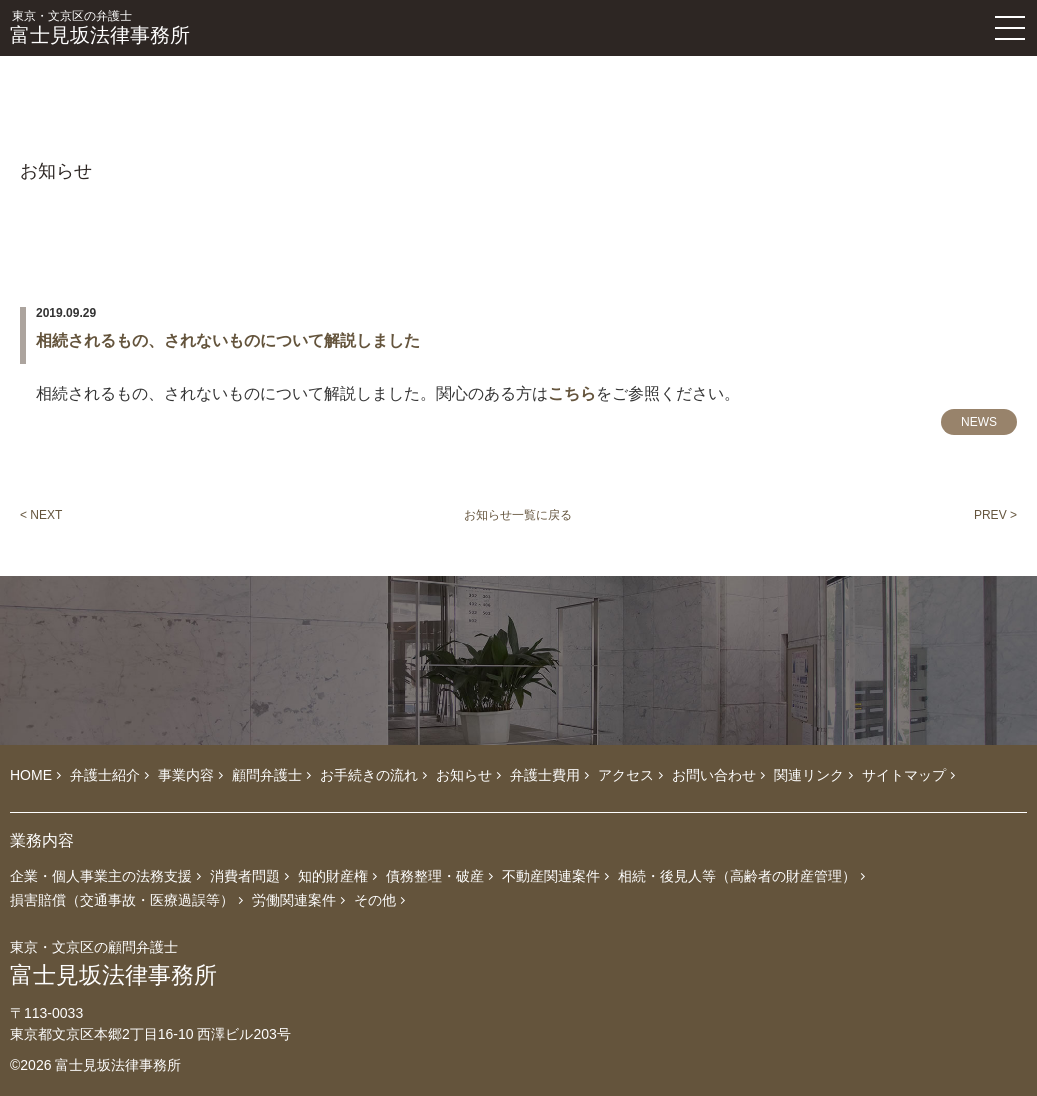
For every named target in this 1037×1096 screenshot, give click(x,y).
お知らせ (464, 775)
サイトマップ (904, 775)
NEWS (979, 422)
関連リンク (809, 775)
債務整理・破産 (435, 876)
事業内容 (186, 775)
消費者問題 (245, 876)
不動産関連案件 (551, 876)
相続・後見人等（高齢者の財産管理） (737, 876)
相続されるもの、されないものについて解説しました (228, 341)
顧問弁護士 (267, 775)
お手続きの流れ (369, 775)
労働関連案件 (294, 900)
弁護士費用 (545, 775)
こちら (572, 393)
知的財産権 (333, 876)
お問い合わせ (714, 775)
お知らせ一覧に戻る (518, 515)
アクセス (626, 775)
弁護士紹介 (105, 775)
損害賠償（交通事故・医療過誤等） (122, 900)
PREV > (995, 515)
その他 (375, 900)
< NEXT (41, 515)
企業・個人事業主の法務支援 (101, 876)
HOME (31, 775)
